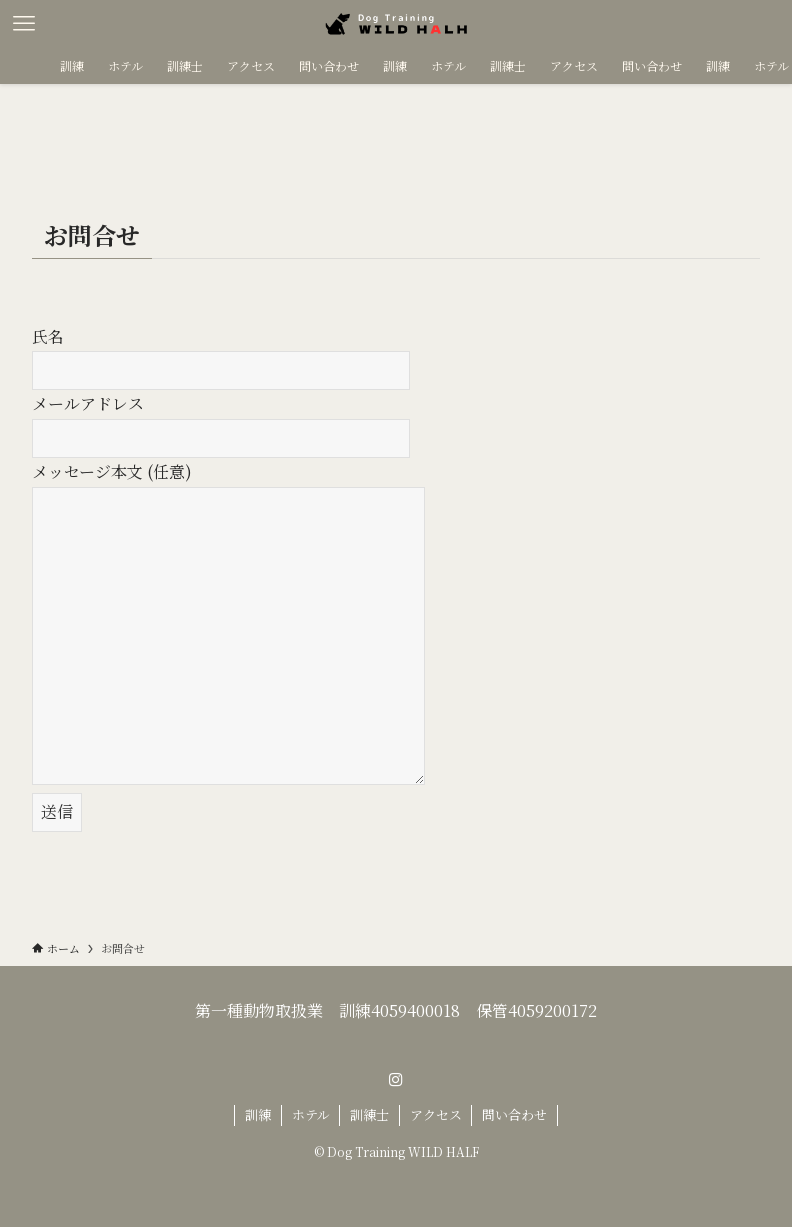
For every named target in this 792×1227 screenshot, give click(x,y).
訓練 (258, 1114)
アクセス (436, 1114)
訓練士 (369, 1114)
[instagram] (396, 1080)
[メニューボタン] (24, 24)
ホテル (311, 1114)
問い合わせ (514, 1114)
